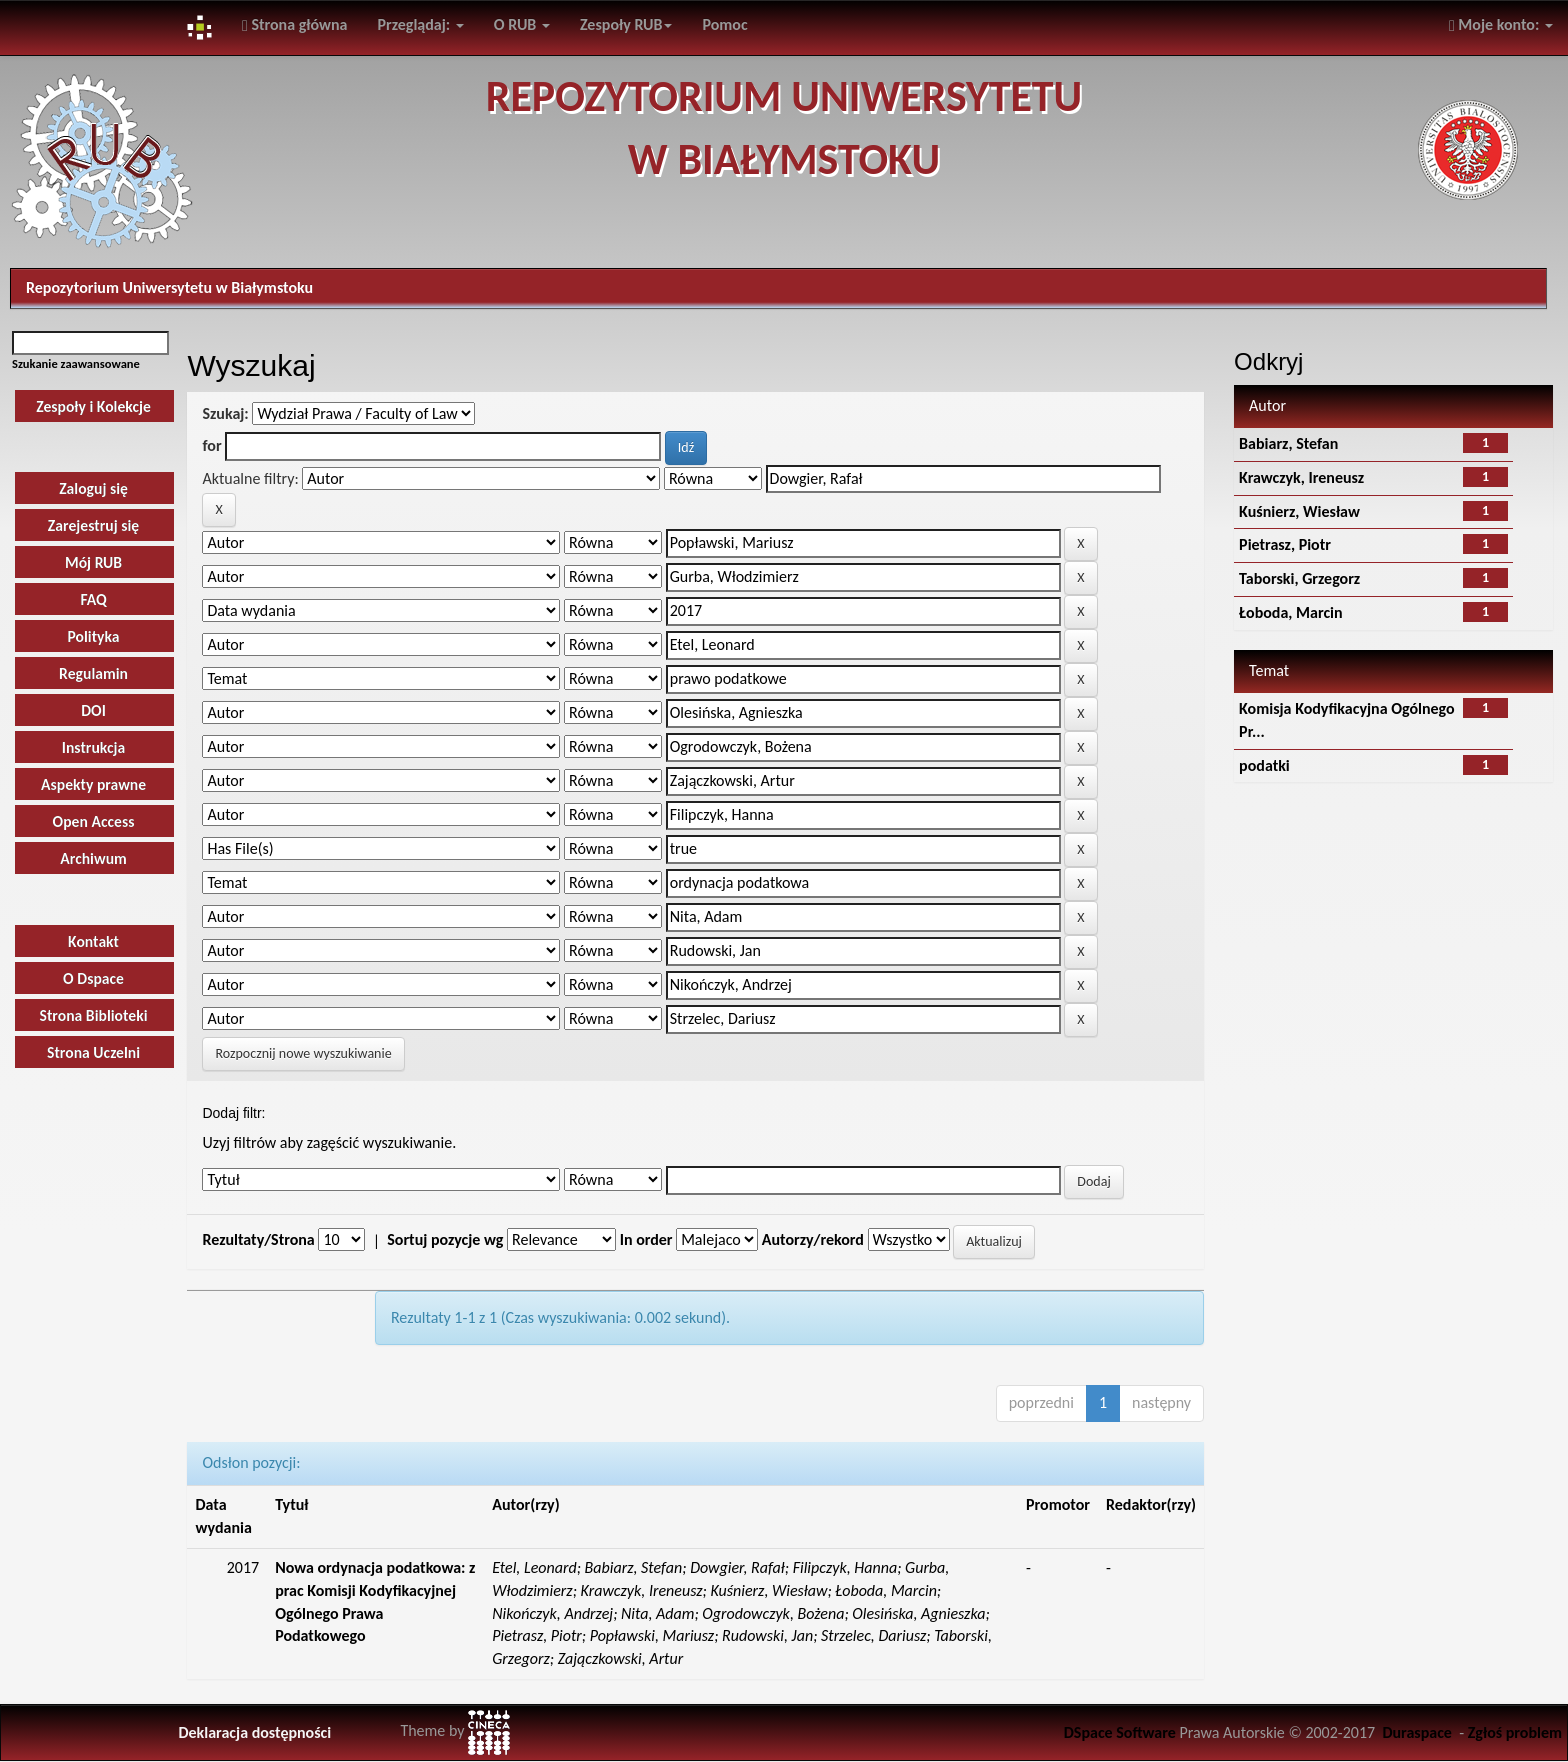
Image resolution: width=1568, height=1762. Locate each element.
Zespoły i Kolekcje (93, 406)
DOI (93, 710)
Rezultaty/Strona (258, 1239)
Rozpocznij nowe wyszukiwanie (303, 1053)
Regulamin (93, 673)
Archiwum (93, 858)
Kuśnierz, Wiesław (1299, 511)
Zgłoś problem (1515, 1732)
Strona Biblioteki (94, 1015)
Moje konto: (1501, 24)
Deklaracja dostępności (254, 1732)
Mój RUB (93, 562)
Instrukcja (94, 747)
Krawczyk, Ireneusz (1301, 477)
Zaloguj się (93, 488)
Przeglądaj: (421, 24)
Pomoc (724, 24)
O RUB (522, 24)
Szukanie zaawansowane (76, 363)
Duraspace (1417, 1732)
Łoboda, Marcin (1291, 612)
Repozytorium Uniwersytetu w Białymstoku (169, 287)
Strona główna (295, 24)
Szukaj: (225, 413)
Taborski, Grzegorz (1299, 578)
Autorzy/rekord (813, 1239)
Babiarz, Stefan (1288, 443)
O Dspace (93, 978)
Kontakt (93, 941)
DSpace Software (1120, 1732)
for (211, 445)
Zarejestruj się (93, 525)
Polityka (93, 636)
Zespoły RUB (626, 24)
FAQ (93, 599)
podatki (1264, 765)
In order (646, 1239)
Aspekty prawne (93, 784)
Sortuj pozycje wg (445, 1239)
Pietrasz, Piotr (1285, 544)
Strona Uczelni (93, 1052)
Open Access (94, 821)
